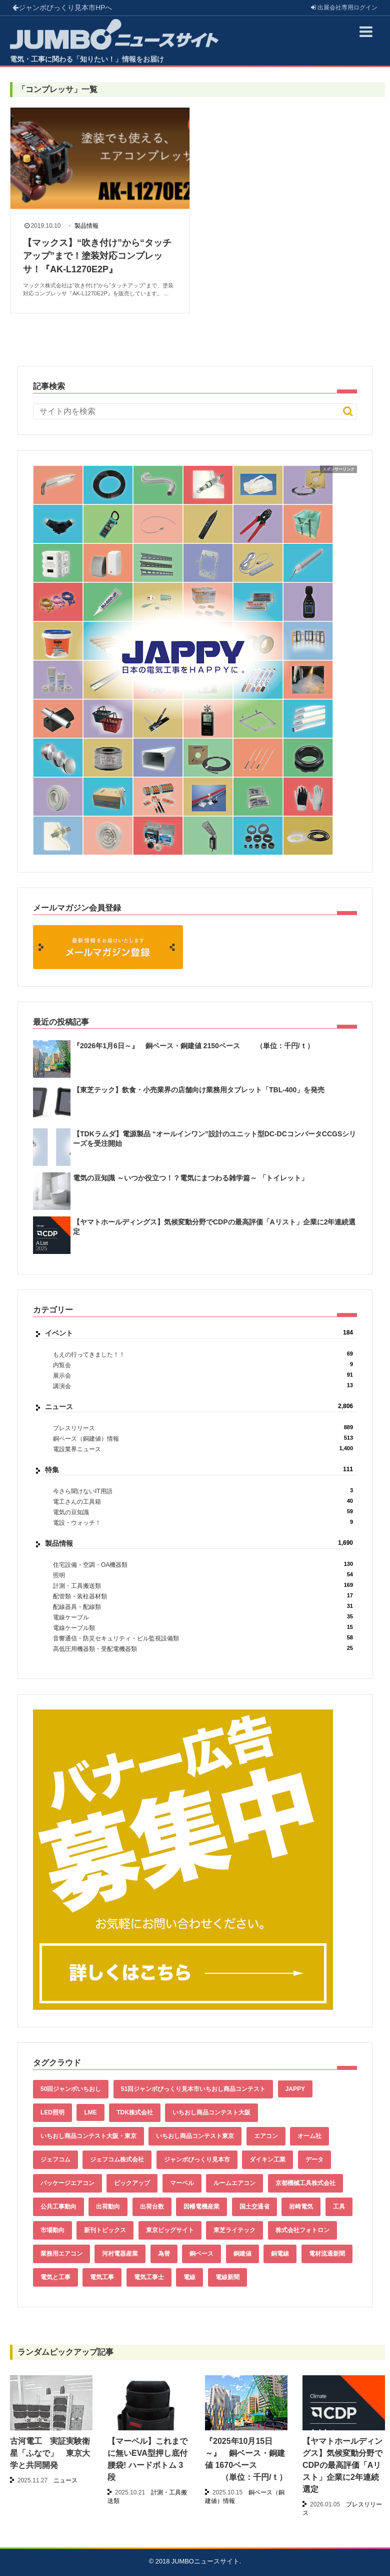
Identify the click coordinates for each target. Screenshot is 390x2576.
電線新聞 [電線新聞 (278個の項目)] (228, 2277)
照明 (203, 1575)
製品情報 (86, 225)
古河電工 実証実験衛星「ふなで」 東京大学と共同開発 (50, 2453)
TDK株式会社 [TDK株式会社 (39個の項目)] (134, 2112)
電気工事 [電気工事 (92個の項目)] (102, 2277)
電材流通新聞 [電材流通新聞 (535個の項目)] (327, 2253)
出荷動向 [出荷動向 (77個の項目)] (108, 2206)
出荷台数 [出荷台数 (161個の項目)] (152, 2206)
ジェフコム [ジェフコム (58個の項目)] (55, 2159)
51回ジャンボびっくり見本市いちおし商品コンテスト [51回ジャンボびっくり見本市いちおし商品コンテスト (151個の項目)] (193, 2088)
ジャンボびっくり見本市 (62, 8)
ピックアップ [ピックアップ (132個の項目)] (132, 2183)
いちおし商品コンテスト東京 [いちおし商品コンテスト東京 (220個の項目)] (195, 2135)
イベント (199, 1333)
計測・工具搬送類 (203, 1585)
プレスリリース (203, 1428)
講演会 (203, 1386)
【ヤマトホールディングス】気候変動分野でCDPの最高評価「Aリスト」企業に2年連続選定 (214, 1226)
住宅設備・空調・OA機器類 (203, 1564)
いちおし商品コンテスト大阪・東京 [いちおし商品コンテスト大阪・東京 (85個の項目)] (88, 2135)
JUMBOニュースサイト (206, 2561)
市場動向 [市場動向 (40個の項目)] (52, 2230)
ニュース (199, 1407)
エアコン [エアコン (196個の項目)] (266, 2135)
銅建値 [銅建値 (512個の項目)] (243, 2253)
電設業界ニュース (203, 1449)
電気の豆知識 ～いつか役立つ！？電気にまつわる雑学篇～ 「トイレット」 (190, 1178)
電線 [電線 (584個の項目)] (190, 2277)
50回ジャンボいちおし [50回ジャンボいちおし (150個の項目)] (70, 2088)
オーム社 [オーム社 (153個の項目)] (310, 2135)
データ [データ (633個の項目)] (315, 2159)
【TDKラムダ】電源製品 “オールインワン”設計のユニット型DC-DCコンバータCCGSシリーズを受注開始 (214, 1138)
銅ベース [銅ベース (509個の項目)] (202, 2253)
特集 (199, 1470)
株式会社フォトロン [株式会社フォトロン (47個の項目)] (303, 2230)
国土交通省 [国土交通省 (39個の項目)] (255, 2206)
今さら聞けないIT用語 (203, 1491)
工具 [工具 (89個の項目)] (339, 2206)
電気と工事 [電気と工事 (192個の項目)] (55, 2277)
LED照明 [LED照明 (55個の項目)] (52, 2112)
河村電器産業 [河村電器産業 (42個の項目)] (120, 2253)
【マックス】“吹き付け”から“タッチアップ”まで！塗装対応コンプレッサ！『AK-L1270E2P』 (97, 256)
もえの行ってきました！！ (203, 1354)
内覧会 (203, 1365)
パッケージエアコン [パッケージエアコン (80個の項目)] (67, 2183)
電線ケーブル (203, 1617)
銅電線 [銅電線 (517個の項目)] (280, 2253)
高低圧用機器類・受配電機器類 (203, 1648)
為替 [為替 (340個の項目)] (164, 2253)
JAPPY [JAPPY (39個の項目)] (295, 2088)
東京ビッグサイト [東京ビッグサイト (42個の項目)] (170, 2230)
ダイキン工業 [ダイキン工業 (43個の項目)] (268, 2159)
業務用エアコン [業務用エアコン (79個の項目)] (61, 2253)
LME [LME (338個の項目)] (90, 2112)
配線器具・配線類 (203, 1606)
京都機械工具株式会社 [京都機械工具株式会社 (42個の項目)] (306, 2183)
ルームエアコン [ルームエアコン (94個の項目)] (235, 2183)
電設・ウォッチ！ (203, 1522)
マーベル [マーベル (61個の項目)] (182, 2183)
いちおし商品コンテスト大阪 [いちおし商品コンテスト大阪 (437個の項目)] (211, 2112)
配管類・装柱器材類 (203, 1596)
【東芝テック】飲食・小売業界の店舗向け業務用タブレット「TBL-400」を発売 (198, 1090)
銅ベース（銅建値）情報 (203, 1438)
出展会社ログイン (344, 7)
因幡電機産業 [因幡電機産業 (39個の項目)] (202, 2206)
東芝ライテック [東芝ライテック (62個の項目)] (235, 2230)
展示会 (203, 1375)
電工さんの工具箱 (203, 1501)
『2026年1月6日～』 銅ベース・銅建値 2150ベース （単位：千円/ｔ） (193, 1046)
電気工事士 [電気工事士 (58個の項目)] (149, 2277)
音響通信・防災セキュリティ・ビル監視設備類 (203, 1638)
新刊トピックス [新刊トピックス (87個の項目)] (105, 2230)
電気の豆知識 (203, 1512)
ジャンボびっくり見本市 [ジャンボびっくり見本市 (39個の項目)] (197, 2159)
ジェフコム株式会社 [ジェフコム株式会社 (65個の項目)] (117, 2159)
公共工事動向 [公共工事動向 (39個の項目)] (58, 2206)
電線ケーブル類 (203, 1627)
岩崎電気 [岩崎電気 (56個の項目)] (301, 2206)
